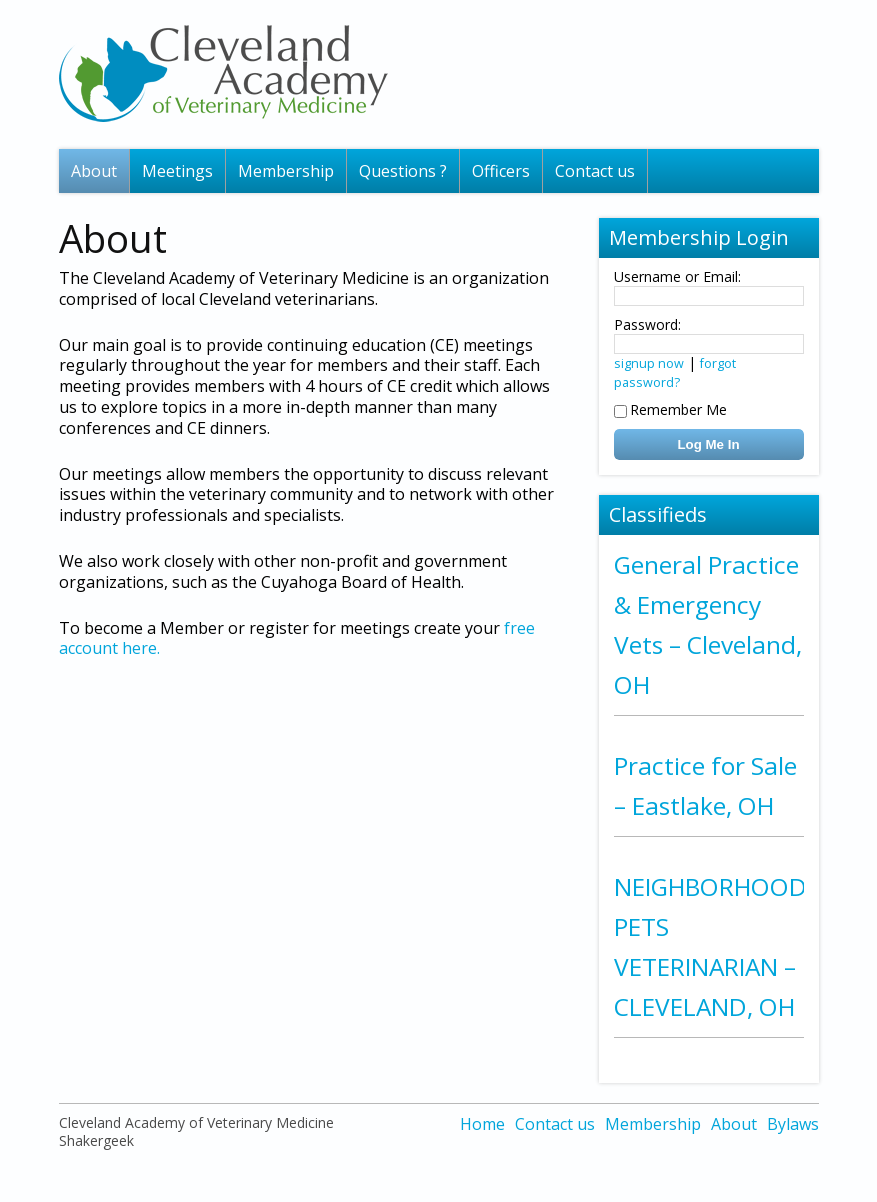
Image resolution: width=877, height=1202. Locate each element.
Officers (501, 171)
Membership (286, 171)
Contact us (595, 171)
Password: (647, 324)
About (94, 171)
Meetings (177, 171)
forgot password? (675, 372)
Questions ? (403, 171)
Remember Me (670, 409)
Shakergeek (96, 1140)
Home (482, 1124)
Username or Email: (677, 276)
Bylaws (793, 1124)
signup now (649, 363)
